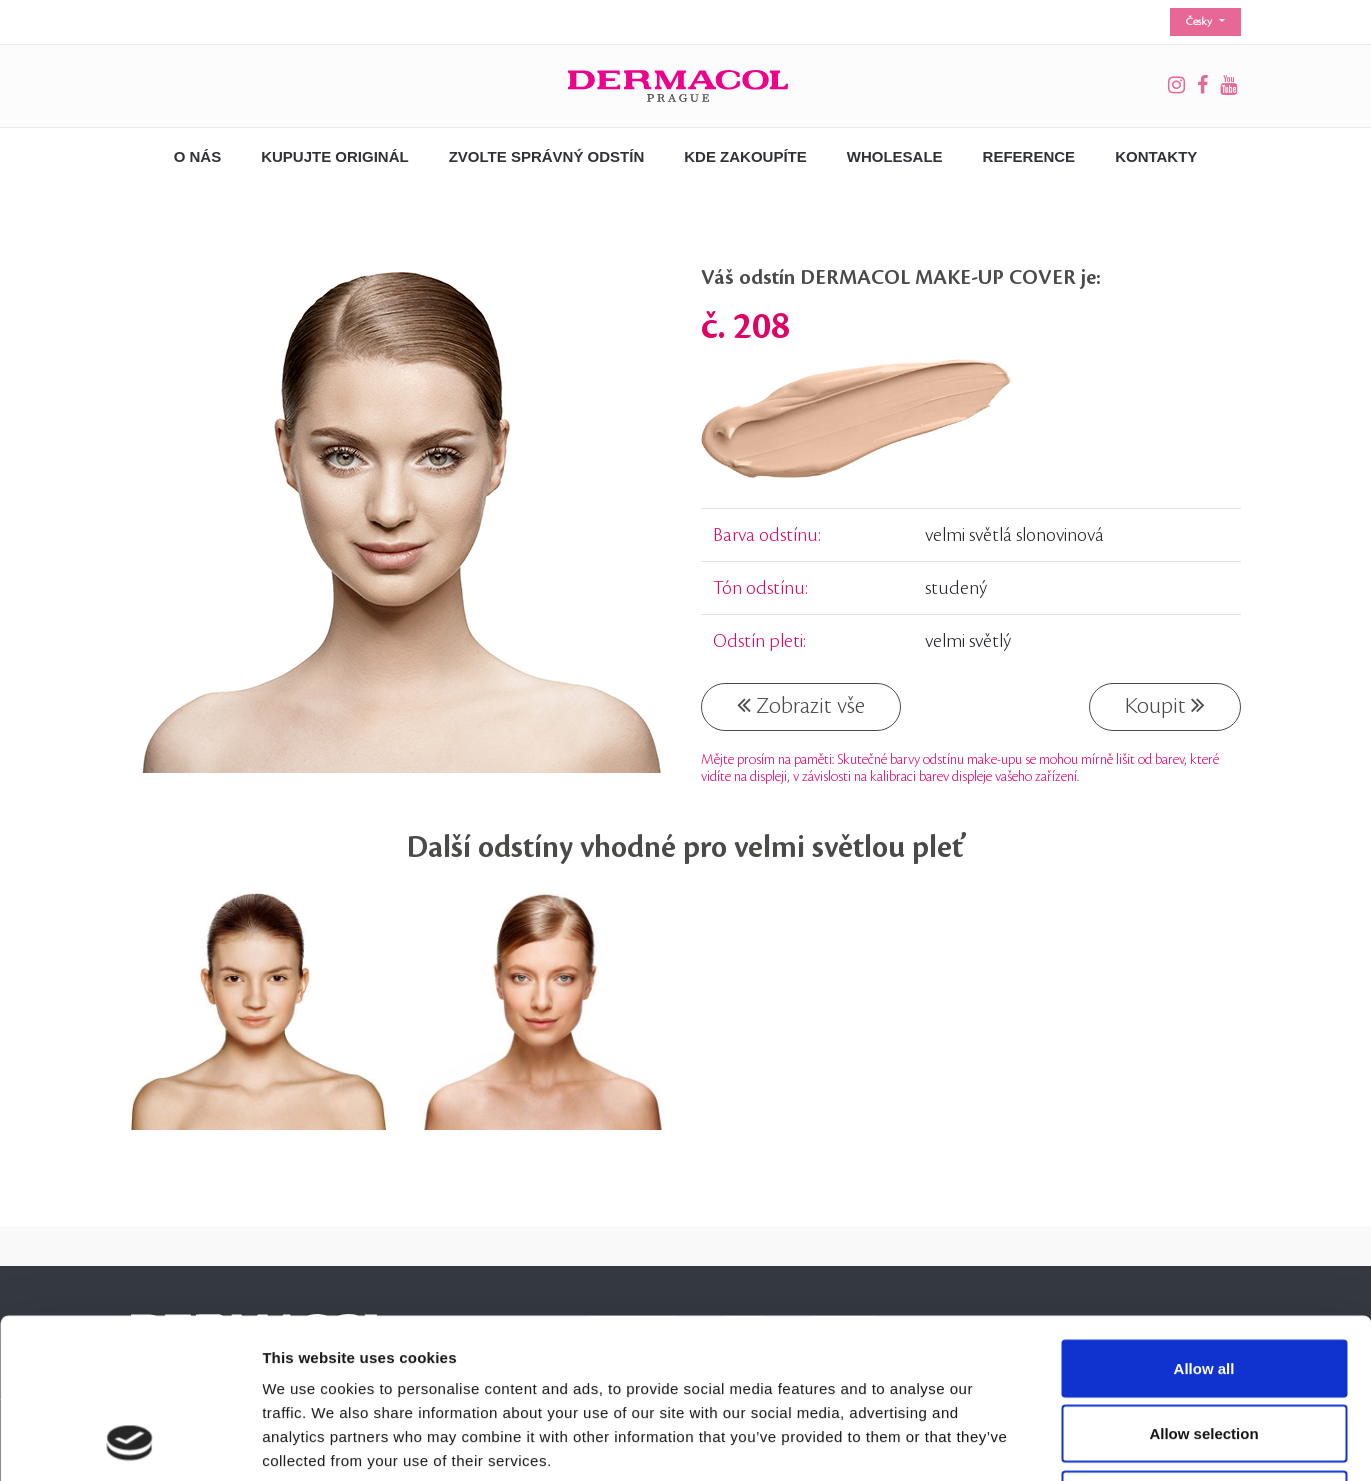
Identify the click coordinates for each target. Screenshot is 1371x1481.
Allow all (1204, 1218)
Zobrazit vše (801, 705)
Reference (1029, 156)
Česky (1200, 22)
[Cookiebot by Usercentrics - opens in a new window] (129, 1442)
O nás (198, 156)
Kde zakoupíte (745, 156)
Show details (1049, 1441)
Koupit (1165, 705)
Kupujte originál (335, 156)
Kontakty (1156, 156)
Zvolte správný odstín (547, 156)
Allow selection (1203, 1284)
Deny (1204, 1349)
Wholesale (895, 156)
